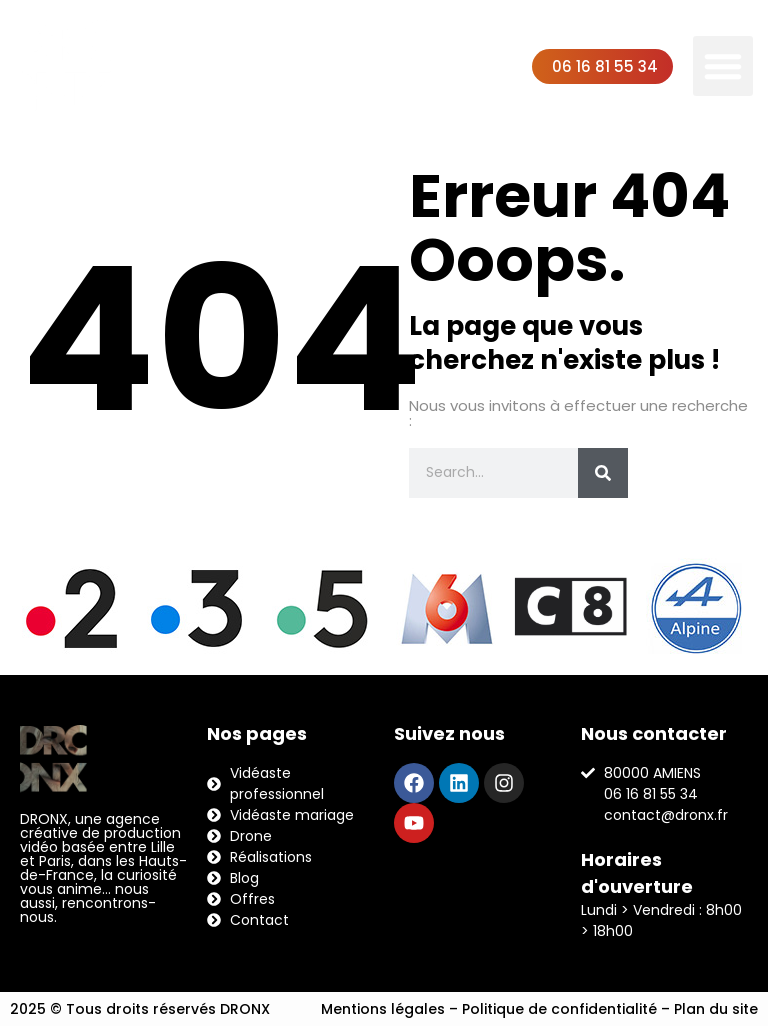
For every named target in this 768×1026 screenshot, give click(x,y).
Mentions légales (383, 1009)
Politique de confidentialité (559, 1009)
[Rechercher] (603, 473)
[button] (723, 66)
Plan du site (716, 1009)
